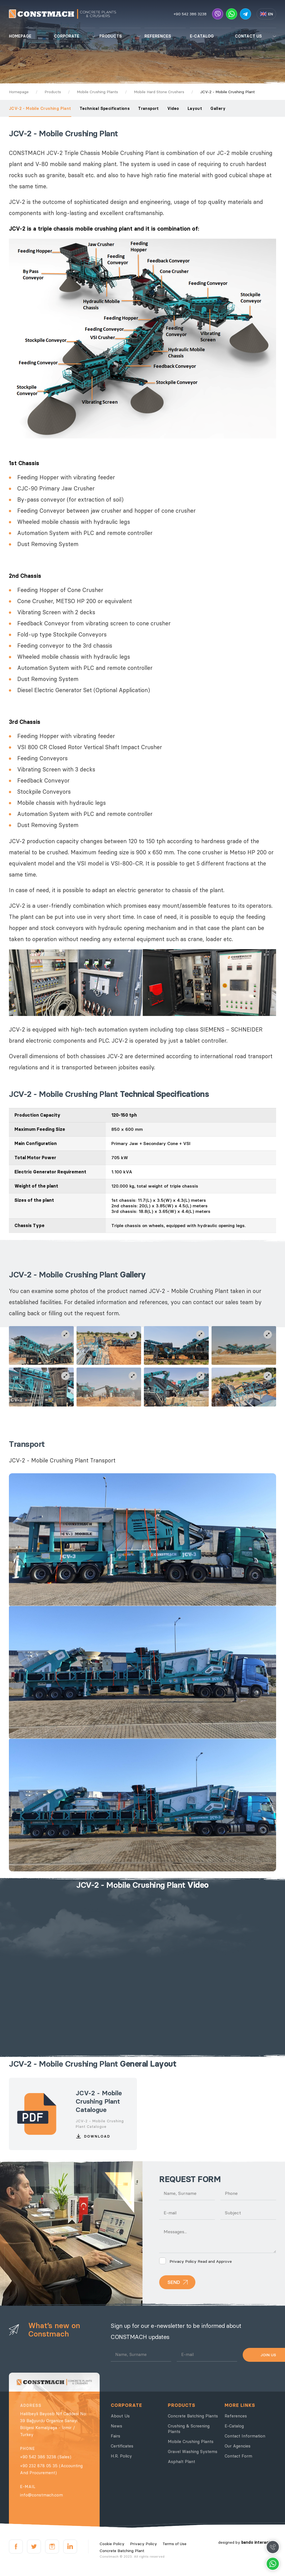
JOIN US (259, 2354)
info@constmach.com (41, 2495)
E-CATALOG (202, 36)
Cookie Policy (112, 2543)
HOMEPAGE (20, 36)
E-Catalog (234, 2426)
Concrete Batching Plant (122, 2550)
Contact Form (238, 2456)
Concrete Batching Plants (193, 2416)
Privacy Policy (182, 2261)
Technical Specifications (105, 108)
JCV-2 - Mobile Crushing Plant (40, 108)
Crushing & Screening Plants (189, 2428)
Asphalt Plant (181, 2461)
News (116, 2426)
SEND (174, 2282)
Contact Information (245, 2436)
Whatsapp (272, 2563)
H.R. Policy (121, 2456)
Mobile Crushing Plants (190, 2441)
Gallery (217, 108)
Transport (148, 108)
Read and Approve (195, 2261)
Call (272, 2547)
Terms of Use (174, 2543)
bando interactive (258, 2542)
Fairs (115, 2436)
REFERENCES (157, 36)
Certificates (122, 2446)
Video (173, 108)
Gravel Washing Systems (192, 2451)
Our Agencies (237, 2446)
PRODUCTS (110, 36)
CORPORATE (66, 36)
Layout (195, 108)
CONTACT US (248, 36)
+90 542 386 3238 (190, 13)
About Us (120, 2416)
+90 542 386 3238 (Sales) (45, 2456)
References (236, 2416)
